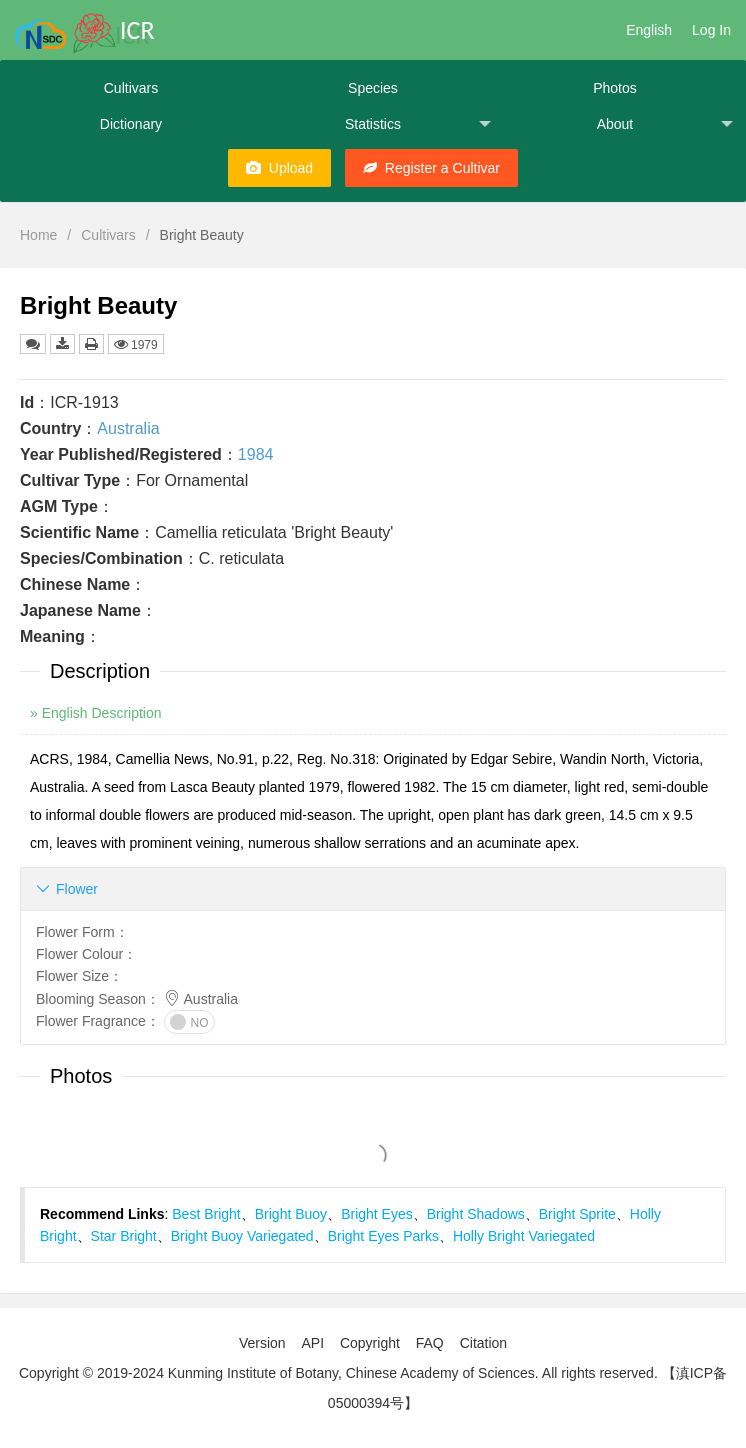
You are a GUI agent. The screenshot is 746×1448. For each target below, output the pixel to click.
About (665, 124)
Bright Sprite (577, 1214)
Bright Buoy (291, 1214)
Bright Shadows (476, 1214)
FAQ (430, 1343)
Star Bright (124, 1236)
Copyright (370, 1343)
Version (262, 1343)
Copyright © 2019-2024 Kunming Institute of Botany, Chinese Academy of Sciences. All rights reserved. (338, 1373)
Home (38, 235)
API (312, 1343)
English (649, 30)
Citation (483, 1343)
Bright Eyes (377, 1214)
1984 (256, 454)
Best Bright (206, 1214)
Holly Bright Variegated (524, 1236)
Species (373, 88)
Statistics (418, 124)
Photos (615, 88)
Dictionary (131, 124)
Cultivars (131, 88)
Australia (128, 428)
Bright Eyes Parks (383, 1236)
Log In (711, 30)
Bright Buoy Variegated (242, 1236)
